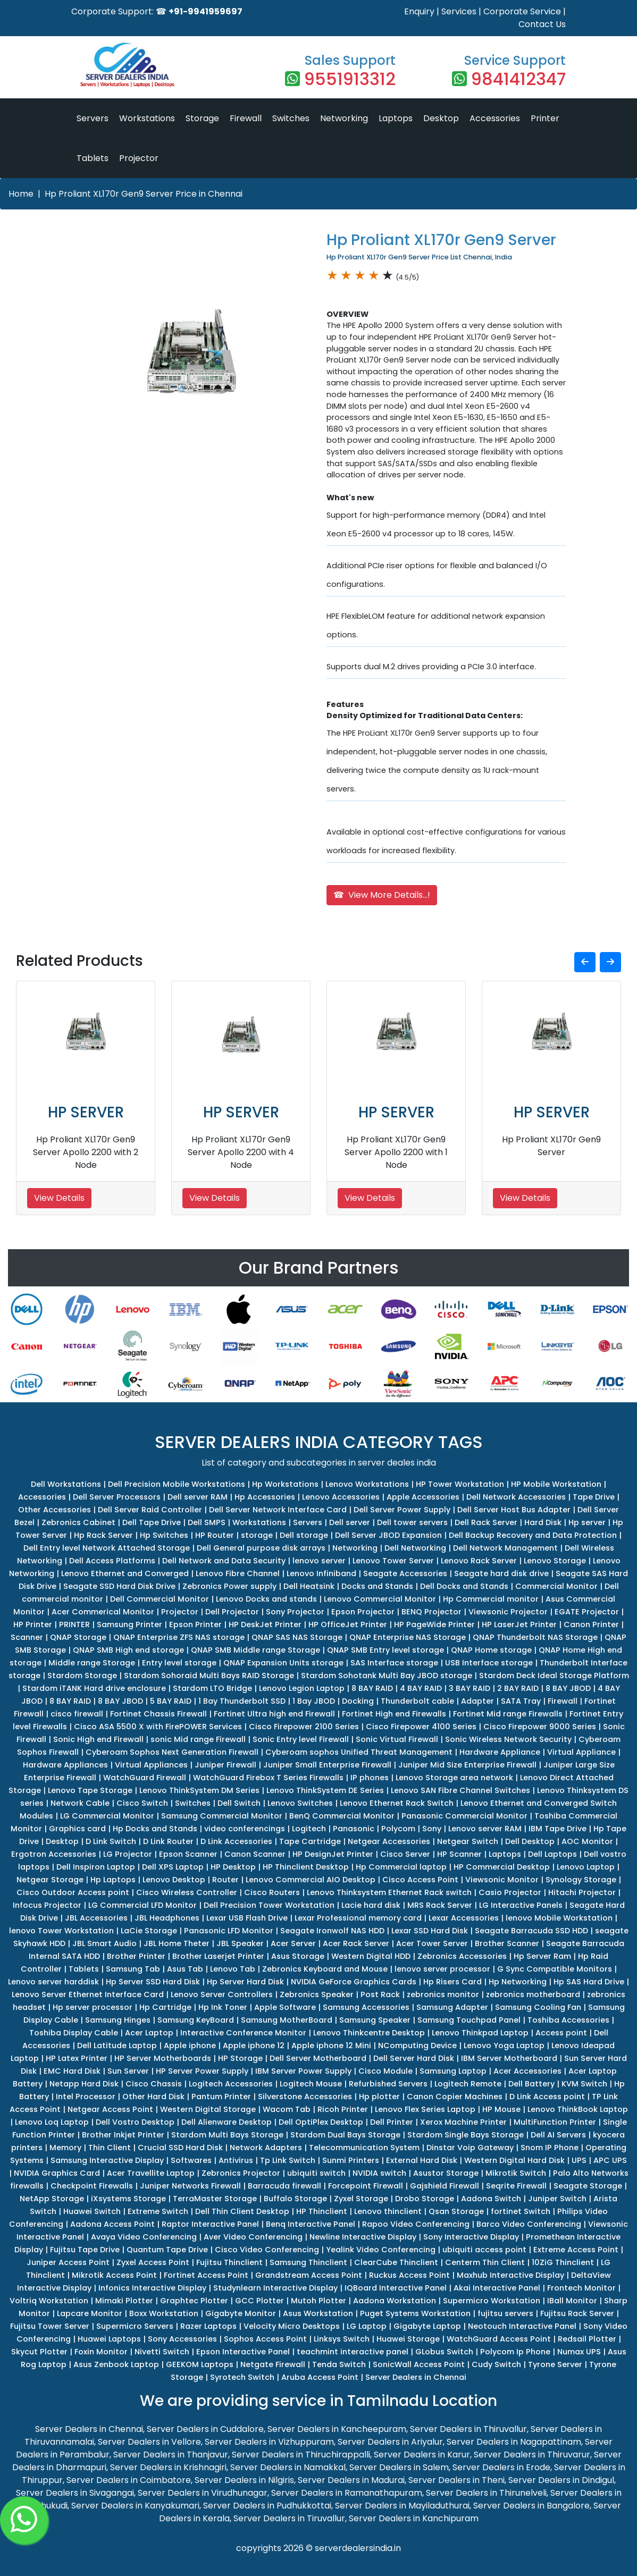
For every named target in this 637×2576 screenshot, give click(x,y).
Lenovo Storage (555, 1560)
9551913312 (350, 79)
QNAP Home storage (491, 1650)
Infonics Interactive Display (152, 2288)
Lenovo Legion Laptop (302, 1688)
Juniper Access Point (68, 2262)
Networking (344, 118)
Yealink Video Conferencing (380, 2249)
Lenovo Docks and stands (266, 1599)
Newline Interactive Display (362, 2237)
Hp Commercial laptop (401, 1867)
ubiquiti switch (316, 2173)
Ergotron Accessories (53, 1854)
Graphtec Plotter (194, 2300)
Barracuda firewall (284, 2186)
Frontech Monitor (581, 2288)
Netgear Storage (49, 1879)
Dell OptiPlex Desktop (321, 2122)
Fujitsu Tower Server (49, 2326)
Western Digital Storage (208, 2109)
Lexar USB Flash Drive (247, 1918)
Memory (65, 2147)
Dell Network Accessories (516, 1497)
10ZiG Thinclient (563, 2262)
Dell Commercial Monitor (159, 1599)
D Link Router (168, 1841)
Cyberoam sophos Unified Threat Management (358, 1752)
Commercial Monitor (556, 1586)
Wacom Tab (287, 2109)
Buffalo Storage (295, 2198)
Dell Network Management (505, 1548)
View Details (59, 1198)
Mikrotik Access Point (114, 2275)
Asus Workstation (318, 2313)
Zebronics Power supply (229, 1586)
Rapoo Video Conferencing (416, 2224)
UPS (579, 2160)
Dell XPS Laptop (173, 1867)
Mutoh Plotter (318, 2300)
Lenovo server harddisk (53, 1981)
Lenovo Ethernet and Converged (125, 1573)
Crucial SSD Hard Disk (180, 2147)
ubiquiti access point (484, 2249)
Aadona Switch (491, 2198)
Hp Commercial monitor (491, 1599)
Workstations (147, 118)
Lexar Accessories (464, 1918)
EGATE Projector (587, 1611)
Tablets (92, 158)
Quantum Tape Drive (167, 2249)
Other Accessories (54, 1509)
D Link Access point (547, 2096)
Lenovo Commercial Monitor (380, 1599)
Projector (138, 158)
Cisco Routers (272, 1892)
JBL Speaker (240, 1943)
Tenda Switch (339, 2364)
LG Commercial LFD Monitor (142, 1905)
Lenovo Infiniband (321, 1573)
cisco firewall (77, 1713)
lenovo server (319, 1560)
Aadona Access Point (112, 2224)
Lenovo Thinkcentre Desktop (369, 2032)
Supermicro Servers (134, 2326)
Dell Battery (531, 2083)
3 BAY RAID (469, 1688)
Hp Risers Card (452, 1981)
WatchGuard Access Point (499, 2339)
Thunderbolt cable (417, 1701)
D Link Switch (111, 1841)
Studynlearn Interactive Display (275, 2288)
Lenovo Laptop (586, 1867)
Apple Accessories (423, 1497)
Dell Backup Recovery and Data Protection (533, 1535)
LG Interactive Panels (521, 1905)
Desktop (441, 118)
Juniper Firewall (225, 1765)
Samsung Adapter (452, 2007)
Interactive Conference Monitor (243, 2032)
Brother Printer (136, 1956)
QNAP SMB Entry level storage (385, 1650)
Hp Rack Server (103, 1535)
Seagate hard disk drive (501, 1573)
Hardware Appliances (65, 1765)
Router (225, 1879)
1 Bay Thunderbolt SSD (242, 1701)
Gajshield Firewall (444, 2186)
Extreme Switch (158, 2211)
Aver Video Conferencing (253, 2237)
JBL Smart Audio (104, 1943)
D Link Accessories (236, 1841)
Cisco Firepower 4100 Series (421, 1726)
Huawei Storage (408, 2339)
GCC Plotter (259, 2300)
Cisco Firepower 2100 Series (304, 1726)
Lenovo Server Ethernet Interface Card (88, 1994)
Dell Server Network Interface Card (278, 1509)
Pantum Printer (221, 2096)
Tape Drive (594, 1497)
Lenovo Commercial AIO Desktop (310, 1879)
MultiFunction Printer (555, 2122)
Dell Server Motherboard (318, 2058)
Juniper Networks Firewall (190, 2186)
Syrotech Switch (242, 2377)
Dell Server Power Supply (402, 1509)
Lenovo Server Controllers (222, 1994)
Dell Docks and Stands (464, 1586)
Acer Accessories (527, 2071)
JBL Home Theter (176, 1943)
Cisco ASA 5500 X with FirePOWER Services (158, 1726)
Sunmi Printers (350, 2160)
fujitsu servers (505, 2313)
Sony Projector (295, 1611)
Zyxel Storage (361, 2198)
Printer (545, 118)
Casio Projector (510, 1892)
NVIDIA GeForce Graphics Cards (353, 1981)
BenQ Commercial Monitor (342, 1816)
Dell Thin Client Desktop (242, 2211)
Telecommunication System (364, 2147)
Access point (561, 2032)
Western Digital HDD (370, 1956)
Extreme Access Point (575, 2249)
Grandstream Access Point (308, 2275)
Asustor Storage (446, 2173)
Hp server (587, 1522)
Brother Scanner (507, 1943)
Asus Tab (185, 1969)
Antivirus (236, 2160)
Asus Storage (297, 1956)
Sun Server (128, 2071)
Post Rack (380, 1994)
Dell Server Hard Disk (413, 2058)
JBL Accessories (96, 1918)
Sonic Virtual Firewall (397, 1739)
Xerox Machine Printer (463, 2122)
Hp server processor (92, 2007)
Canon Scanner (255, 1854)
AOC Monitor (587, 1841)
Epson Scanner (188, 1854)
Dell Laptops (552, 1854)
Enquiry (419, 11)
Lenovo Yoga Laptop (504, 2045)
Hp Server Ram (542, 1956)
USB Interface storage (489, 1662)
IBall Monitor (572, 2300)
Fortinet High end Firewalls (394, 1713)
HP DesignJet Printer (332, 1854)
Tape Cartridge (310, 1841)
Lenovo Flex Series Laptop (425, 2109)
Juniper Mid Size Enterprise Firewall (467, 1765)
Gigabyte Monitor (240, 2313)
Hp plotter (379, 2096)
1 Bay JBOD (313, 1701)
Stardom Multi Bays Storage (227, 2134)
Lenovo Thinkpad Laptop (480, 2032)
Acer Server (293, 1943)
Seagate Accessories (405, 1573)
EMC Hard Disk (72, 2071)
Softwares (191, 2160)
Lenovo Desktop (174, 1879)
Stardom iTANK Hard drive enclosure (94, 1688)
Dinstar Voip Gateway (470, 2147)
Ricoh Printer (342, 2109)
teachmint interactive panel (352, 2351)
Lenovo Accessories (341, 1497)
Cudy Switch (496, 2364)
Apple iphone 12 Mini (331, 2045)
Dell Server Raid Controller (150, 1509)
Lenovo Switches (300, 1803)
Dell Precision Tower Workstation (269, 1905)
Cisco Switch (142, 1803)
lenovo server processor (442, 1969)
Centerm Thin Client (485, 2262)
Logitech (309, 1828)
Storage (202, 118)
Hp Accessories (264, 1497)
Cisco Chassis (153, 2083)
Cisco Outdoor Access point (72, 1892)
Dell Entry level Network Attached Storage (106, 1548)
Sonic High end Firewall (98, 1739)
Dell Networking (415, 1548)
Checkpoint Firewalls (92, 2186)
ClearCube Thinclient (396, 2262)
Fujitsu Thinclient (229, 2262)
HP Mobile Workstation (556, 1484)
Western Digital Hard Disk (514, 2160)
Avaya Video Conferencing (144, 2237)
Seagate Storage (588, 2186)
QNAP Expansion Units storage (283, 1662)
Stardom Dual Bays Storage (345, 2134)
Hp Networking (518, 1981)
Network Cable (80, 1803)
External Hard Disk (421, 2160)
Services (458, 11)
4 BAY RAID (421, 1688)
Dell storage (304, 1535)
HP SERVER (86, 1112)
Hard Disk (542, 1522)
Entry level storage (179, 1662)
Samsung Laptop (453, 2071)
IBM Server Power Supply (303, 2071)
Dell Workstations (66, 1484)
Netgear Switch (467, 1841)
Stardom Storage (82, 1675)
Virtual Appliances (151, 1765)
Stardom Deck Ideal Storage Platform (554, 1675)
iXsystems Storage (128, 2198)
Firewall (246, 118)
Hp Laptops (113, 1879)
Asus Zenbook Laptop (116, 2364)
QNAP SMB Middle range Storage (255, 1650)
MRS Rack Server (439, 1905)
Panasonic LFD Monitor (228, 1930)
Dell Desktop (530, 1841)
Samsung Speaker (374, 2020)
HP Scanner (459, 1854)
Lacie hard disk (370, 1905)
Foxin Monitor (101, 2351)
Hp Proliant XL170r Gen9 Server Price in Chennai (143, 194)
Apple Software (285, 2007)
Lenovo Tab (232, 1969)
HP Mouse (501, 2109)
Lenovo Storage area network (454, 1777)
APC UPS (610, 2160)
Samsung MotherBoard (286, 2020)
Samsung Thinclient (308, 2262)
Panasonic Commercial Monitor (464, 1816)
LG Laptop (367, 2326)
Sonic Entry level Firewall (301, 1739)
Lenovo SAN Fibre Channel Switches (460, 1790)
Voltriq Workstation (49, 2300)
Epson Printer (195, 1624)
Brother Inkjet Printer (123, 2134)
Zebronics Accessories (462, 1956)
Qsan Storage (456, 2211)
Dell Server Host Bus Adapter (514, 1509)
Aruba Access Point (319, 2377)
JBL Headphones (167, 1918)
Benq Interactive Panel (310, 2224)
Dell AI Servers (558, 2134)
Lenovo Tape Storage (90, 1790)
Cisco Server (405, 1854)
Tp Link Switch (287, 2160)
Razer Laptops (208, 2326)
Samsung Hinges (117, 2020)
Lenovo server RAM (485, 1828)
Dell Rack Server (486, 1522)
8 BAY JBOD (568, 1688)
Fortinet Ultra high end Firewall (274, 1713)
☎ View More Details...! (381, 895)
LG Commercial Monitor (107, 1816)
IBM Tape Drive (557, 1828)
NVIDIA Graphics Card (57, 2173)
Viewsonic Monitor (502, 1879)
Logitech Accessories (231, 2083)
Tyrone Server (555, 2364)
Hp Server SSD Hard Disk (153, 1981)
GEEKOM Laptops (199, 2364)
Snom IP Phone (550, 2147)
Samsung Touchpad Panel (469, 2020)
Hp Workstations (285, 1484)
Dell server (349, 1522)
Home (21, 194)
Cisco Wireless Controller (186, 1892)
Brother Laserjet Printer (218, 1956)
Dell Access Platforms (112, 1560)
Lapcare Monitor (89, 2313)
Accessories (495, 118)
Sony (431, 1828)
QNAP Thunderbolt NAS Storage (535, 1637)
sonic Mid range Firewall (198, 1739)
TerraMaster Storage (215, 2198)
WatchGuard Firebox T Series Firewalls (268, 1777)
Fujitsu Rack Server (577, 2313)
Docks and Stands (377, 1586)
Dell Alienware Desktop (226, 2122)
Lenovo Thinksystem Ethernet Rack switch (389, 1892)
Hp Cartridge (165, 2007)
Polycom (398, 1828)
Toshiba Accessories (568, 2020)
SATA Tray (521, 1701)
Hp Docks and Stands (155, 1828)
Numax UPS (579, 2351)
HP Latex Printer (76, 2058)
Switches (290, 118)
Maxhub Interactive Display (510, 2275)
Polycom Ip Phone (515, 2351)
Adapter (477, 1701)
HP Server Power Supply (202, 2071)
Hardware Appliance (499, 1752)
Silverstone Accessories (305, 2096)
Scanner (27, 1637)
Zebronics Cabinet (78, 1522)
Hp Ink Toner (222, 2007)
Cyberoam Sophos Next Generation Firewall (172, 1752)
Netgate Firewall (272, 2364)
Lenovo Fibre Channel (238, 1573)
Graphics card (77, 1828)
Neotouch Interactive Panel (522, 2326)
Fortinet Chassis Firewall (158, 1713)
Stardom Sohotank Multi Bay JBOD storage (386, 1675)
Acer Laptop (149, 2032)
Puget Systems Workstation (415, 2313)
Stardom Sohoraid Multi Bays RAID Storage (209, 1675)
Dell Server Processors (117, 1497)
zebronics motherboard (533, 1994)
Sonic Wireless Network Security (508, 1739)
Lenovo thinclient (388, 2211)
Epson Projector (363, 1611)
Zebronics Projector (241, 2173)
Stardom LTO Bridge (212, 1688)
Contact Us (542, 24)
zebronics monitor (443, 1994)
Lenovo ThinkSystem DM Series (199, 1790)
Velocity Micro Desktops (292, 2326)
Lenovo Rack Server (479, 1560)
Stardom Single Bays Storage (465, 2134)
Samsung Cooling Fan (538, 2007)
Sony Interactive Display (471, 2237)
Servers (92, 118)
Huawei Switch (92, 2211)
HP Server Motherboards (162, 2058)
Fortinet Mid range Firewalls (508, 1713)
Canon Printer (591, 1624)
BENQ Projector (431, 1611)
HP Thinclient (321, 2211)
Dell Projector (232, 1611)
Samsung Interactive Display (107, 2160)
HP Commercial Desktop (502, 1867)
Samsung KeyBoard (195, 2020)
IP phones (369, 1777)
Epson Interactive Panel (243, 2351)
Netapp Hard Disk (84, 2083)
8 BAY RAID (372, 1688)
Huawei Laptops (109, 2339)
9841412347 (518, 79)
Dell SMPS (206, 1522)
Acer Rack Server (356, 1943)
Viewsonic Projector (508, 1611)
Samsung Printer (129, 1624)
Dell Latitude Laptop (117, 2045)
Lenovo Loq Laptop (52, 2122)
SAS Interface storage (394, 1662)
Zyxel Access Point (152, 2262)
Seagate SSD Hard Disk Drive (119, 1586)
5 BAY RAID (170, 1701)
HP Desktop (233, 1867)
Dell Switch (239, 1803)
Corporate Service (522, 11)
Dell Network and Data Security (224, 1560)
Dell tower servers (412, 1522)
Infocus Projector (47, 1905)
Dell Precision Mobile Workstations (176, 1484)
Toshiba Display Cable (73, 2032)
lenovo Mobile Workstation (559, 1918)
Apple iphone (190, 2045)
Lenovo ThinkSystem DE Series (325, 1790)
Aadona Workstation (394, 2300)
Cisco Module (385, 2071)
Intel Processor (85, 2096)
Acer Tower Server (432, 1943)
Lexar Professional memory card (358, 1918)
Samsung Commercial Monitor (221, 1816)
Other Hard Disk (153, 2096)
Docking (358, 1701)
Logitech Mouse (311, 2083)
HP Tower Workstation (460, 1484)
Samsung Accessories (366, 2007)
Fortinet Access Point (206, 2275)
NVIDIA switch (379, 2173)
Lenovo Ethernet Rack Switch (397, 1803)
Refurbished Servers (388, 2083)
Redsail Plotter (587, 2339)
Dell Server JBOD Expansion (388, 1535)
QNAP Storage (78, 1637)
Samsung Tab (133, 1969)
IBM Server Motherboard (509, 2058)
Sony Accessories (182, 2339)
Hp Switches (164, 1535)
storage (257, 1535)
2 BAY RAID (518, 1688)
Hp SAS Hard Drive (589, 1981)
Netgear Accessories (389, 1841)
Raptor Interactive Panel (210, 2224)
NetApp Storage (52, 2198)
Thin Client (109, 2147)
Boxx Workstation (163, 2313)
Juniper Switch (557, 2198)
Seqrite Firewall (516, 2186)
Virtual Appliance (581, 1752)
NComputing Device (417, 2045)
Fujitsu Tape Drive (85, 2249)
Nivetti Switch (162, 2351)
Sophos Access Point (265, 2339)
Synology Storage (581, 1879)
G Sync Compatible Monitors (554, 1969)
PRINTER (74, 1624)
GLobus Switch (444, 2351)
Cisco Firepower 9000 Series (539, 1726)
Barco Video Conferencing (528, 2224)
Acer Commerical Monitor (103, 1611)
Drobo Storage (424, 2198)
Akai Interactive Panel (497, 2288)
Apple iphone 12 (253, 2045)
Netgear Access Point (110, 2109)
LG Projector (127, 1854)
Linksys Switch (342, 2339)
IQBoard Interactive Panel (396, 2288)
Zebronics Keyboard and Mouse (325, 1969)
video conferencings (244, 1828)
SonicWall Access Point (419, 2364)
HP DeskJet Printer (265, 1624)
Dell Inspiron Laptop (95, 1867)
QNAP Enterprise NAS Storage (407, 1637)
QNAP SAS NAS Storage (297, 1637)
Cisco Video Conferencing (267, 2249)
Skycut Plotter (39, 2351)
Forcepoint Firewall (365, 2186)
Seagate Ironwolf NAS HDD (332, 1930)
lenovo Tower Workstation (61, 1930)
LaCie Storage (149, 1930)
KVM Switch (584, 2083)
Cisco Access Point (420, 1879)
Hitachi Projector (582, 1892)
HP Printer (32, 1624)
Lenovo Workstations (367, 1484)
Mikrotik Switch (515, 2173)
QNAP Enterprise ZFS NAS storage (179, 1637)
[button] (585, 962)
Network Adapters (266, 2147)
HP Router (214, 1535)
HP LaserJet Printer (519, 1624)
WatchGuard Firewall (144, 1777)
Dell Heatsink (308, 1586)
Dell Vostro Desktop (135, 2122)
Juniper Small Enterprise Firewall (327, 1765)
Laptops (396, 118)
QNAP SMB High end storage (128, 1650)
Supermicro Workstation (491, 2300)
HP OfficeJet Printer (347, 1624)
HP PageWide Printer (434, 1624)
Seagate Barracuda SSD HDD (531, 1930)
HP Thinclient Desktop (306, 1867)
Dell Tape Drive (151, 1522)
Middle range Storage (91, 1662)
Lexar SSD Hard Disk (429, 1930)
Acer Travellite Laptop (151, 2173)
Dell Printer (391, 2122)
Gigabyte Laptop (427, 2326)
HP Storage (240, 2058)
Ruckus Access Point (409, 2275)
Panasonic (353, 1828)
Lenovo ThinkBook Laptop (577, 2109)
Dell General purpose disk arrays (261, 1548)
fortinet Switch (520, 2211)
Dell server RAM (197, 1497)
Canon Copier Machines (454, 2096)
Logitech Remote (467, 2083)
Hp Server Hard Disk (245, 1981)
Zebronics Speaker (317, 1994)
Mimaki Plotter (124, 2300)
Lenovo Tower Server (393, 1560)
